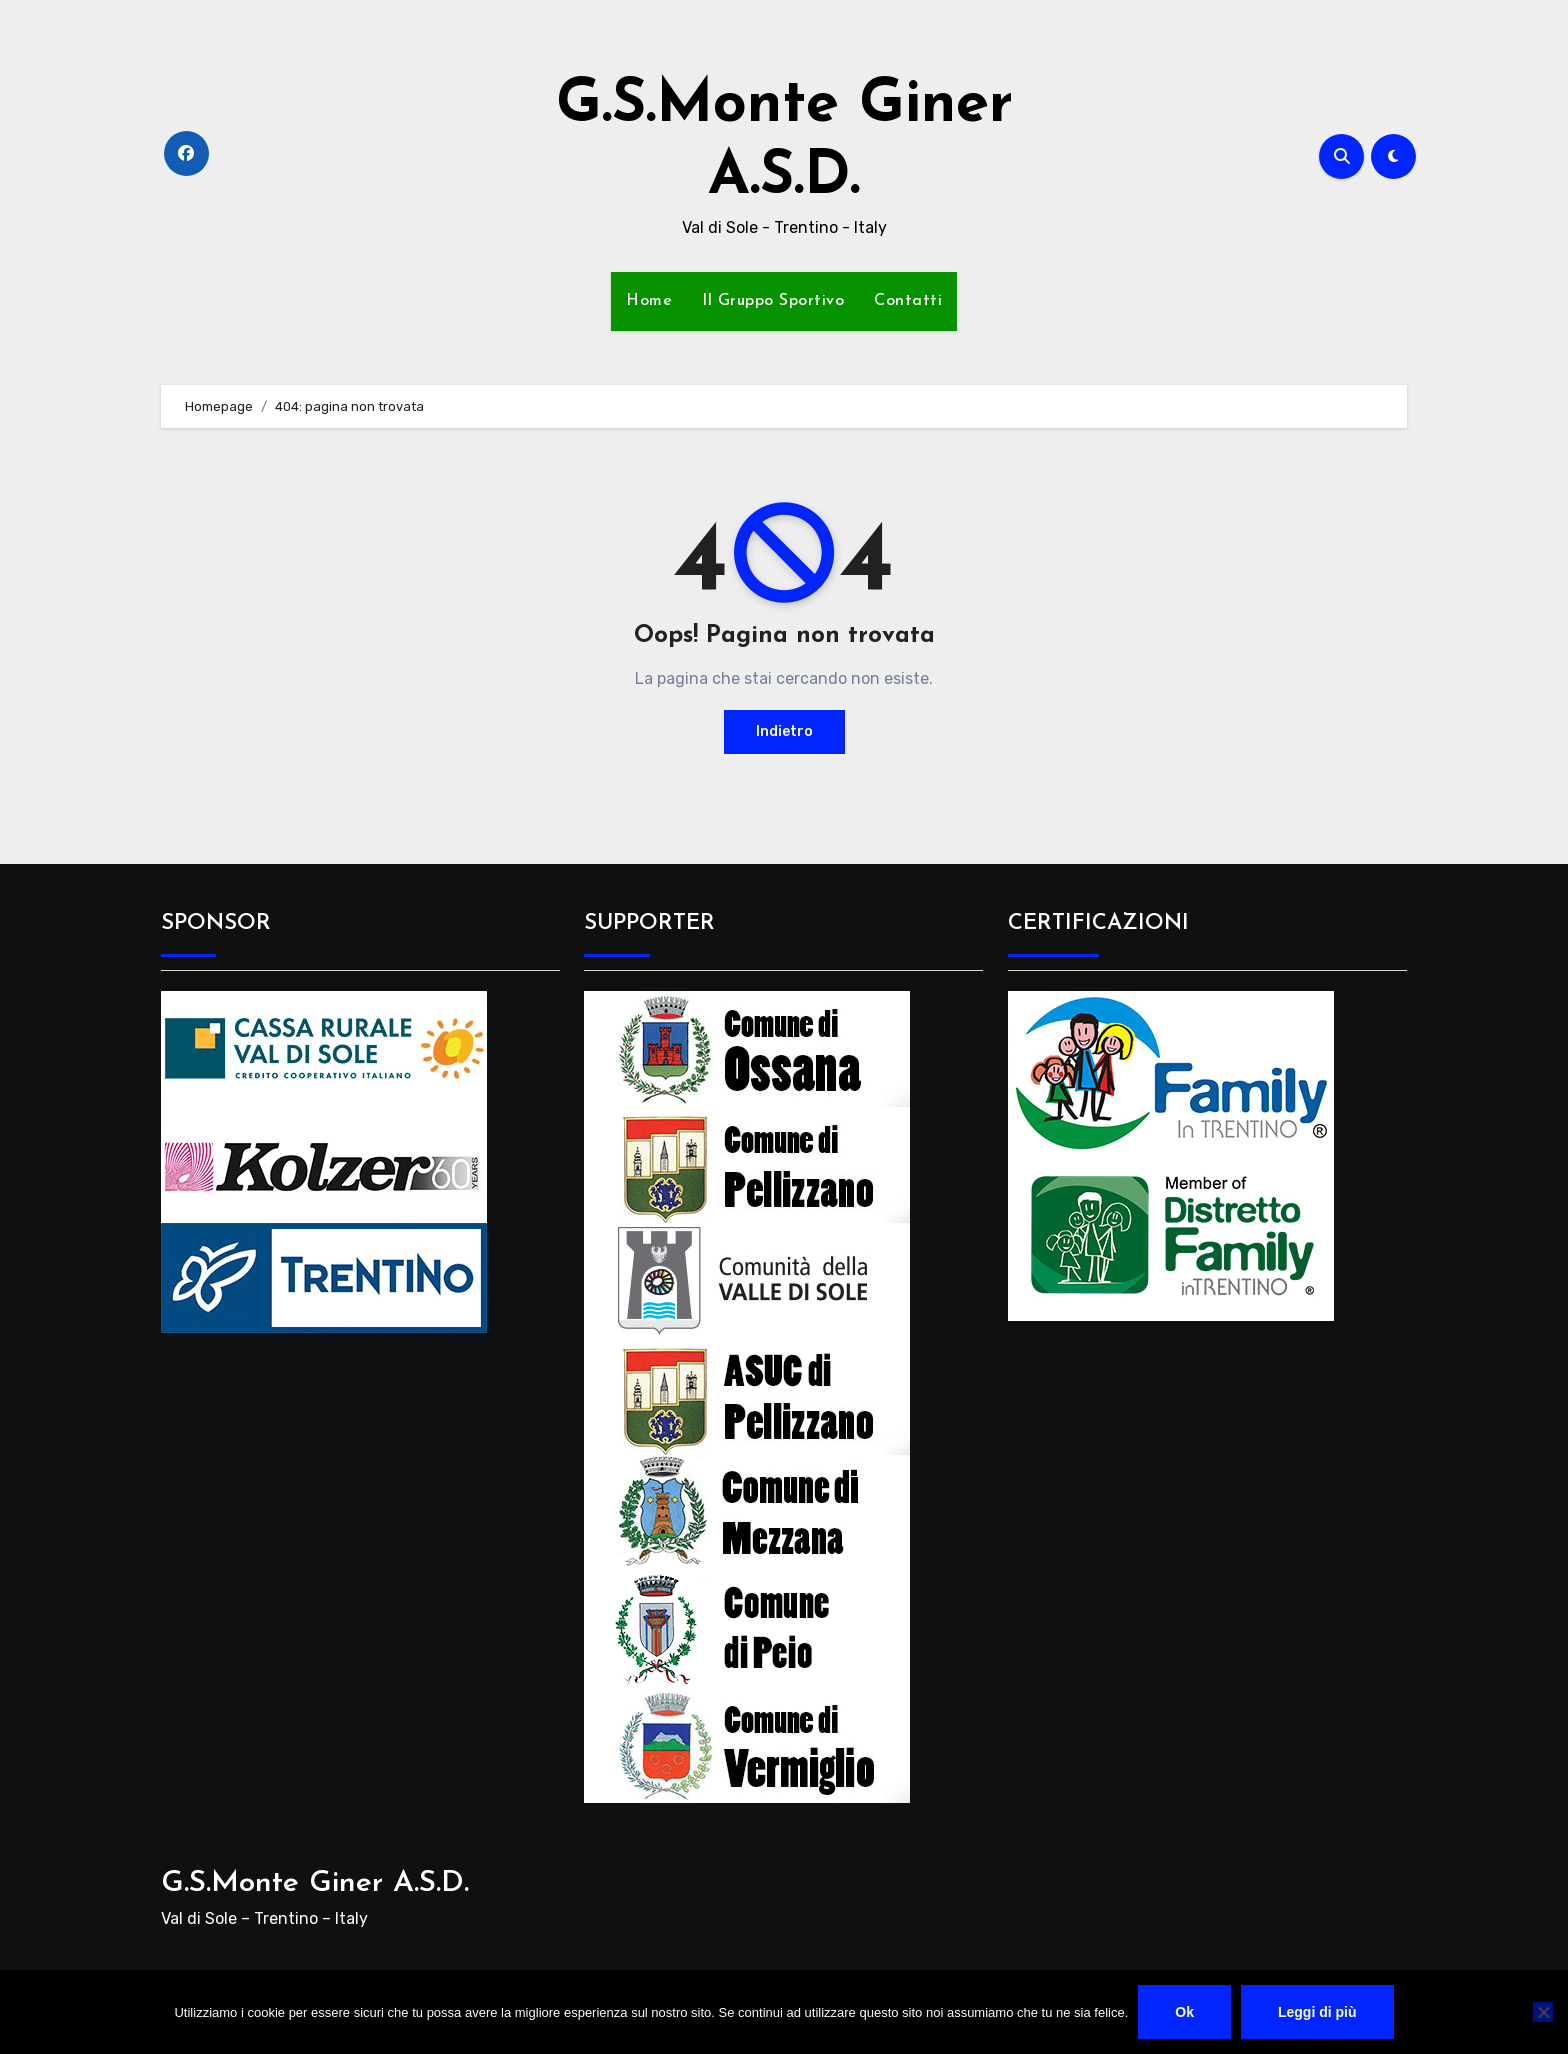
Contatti (908, 301)
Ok (1184, 2012)
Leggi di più (1317, 2012)
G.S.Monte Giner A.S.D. (315, 1883)
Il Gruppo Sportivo (773, 301)
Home (649, 301)
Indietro (784, 731)
